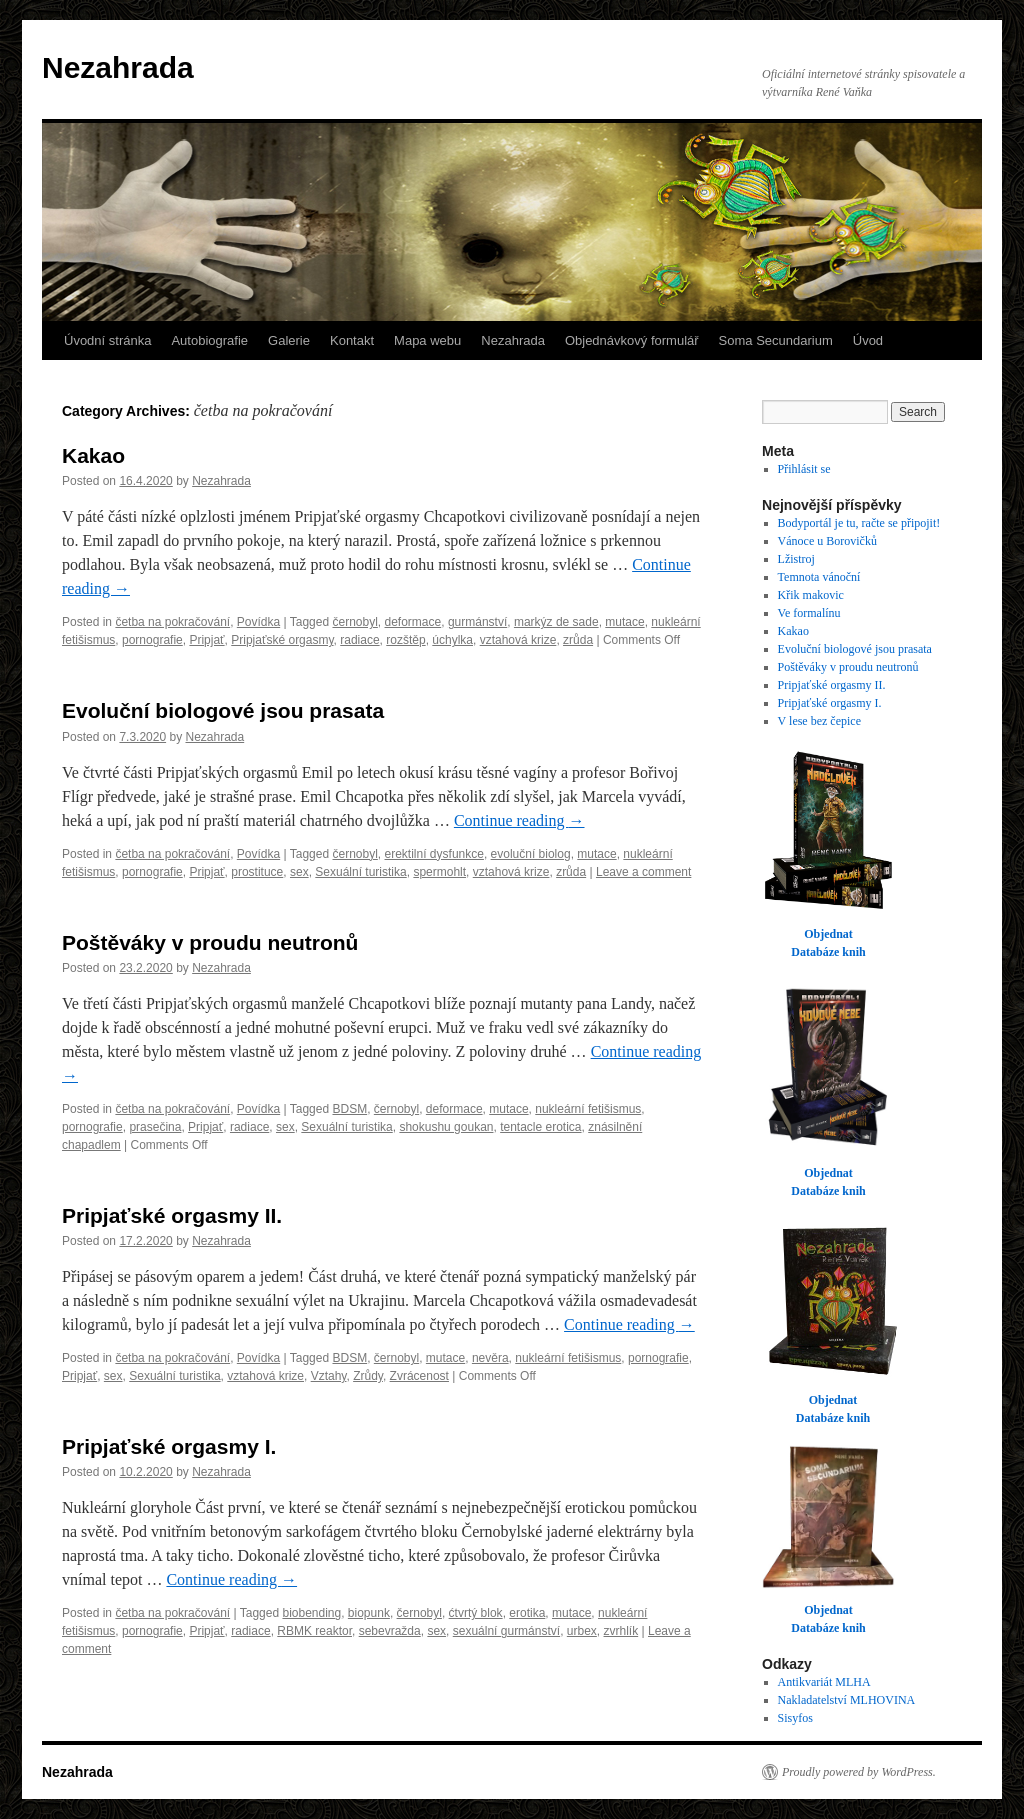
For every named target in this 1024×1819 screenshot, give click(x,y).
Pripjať (206, 640)
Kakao (93, 455)
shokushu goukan (446, 1127)
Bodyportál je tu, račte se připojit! (859, 523)
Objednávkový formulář (632, 340)
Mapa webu (427, 340)
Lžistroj (796, 559)
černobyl (354, 622)
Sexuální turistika (360, 872)
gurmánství (477, 622)
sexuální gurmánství (506, 1631)
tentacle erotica (540, 1127)
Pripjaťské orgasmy (282, 640)
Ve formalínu (809, 613)
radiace (359, 640)
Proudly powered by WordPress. (859, 1772)
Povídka (258, 622)
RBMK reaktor (314, 1631)
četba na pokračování (172, 622)
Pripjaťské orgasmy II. (172, 1215)
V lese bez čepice (819, 721)
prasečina (155, 1127)
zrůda (578, 640)
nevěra (490, 1358)
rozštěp (405, 640)
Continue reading (519, 820)
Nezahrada (118, 67)
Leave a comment (643, 872)
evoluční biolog (531, 854)
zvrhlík (621, 1631)
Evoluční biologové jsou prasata (223, 710)
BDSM (349, 1109)
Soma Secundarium (776, 340)
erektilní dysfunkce (434, 854)
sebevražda (390, 1631)
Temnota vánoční (819, 577)
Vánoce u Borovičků (827, 541)
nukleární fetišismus (588, 1109)
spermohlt (439, 872)
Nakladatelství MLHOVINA (847, 1700)
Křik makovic (811, 595)
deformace (413, 622)
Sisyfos (795, 1718)
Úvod (868, 340)
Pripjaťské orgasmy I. (169, 1446)
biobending (311, 1613)
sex (299, 872)
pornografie (152, 640)
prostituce (257, 872)
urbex (582, 1631)
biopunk (369, 1613)
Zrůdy (368, 1376)
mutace (624, 622)
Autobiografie (209, 340)
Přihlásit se (804, 469)
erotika (527, 1613)
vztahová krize (518, 640)
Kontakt (352, 340)
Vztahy (329, 1376)
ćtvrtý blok (476, 1613)
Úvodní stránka (107, 340)
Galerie (289, 340)
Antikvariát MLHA (824, 1682)
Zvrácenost (419, 1376)
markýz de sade (556, 622)
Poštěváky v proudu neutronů (210, 942)
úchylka (452, 640)
